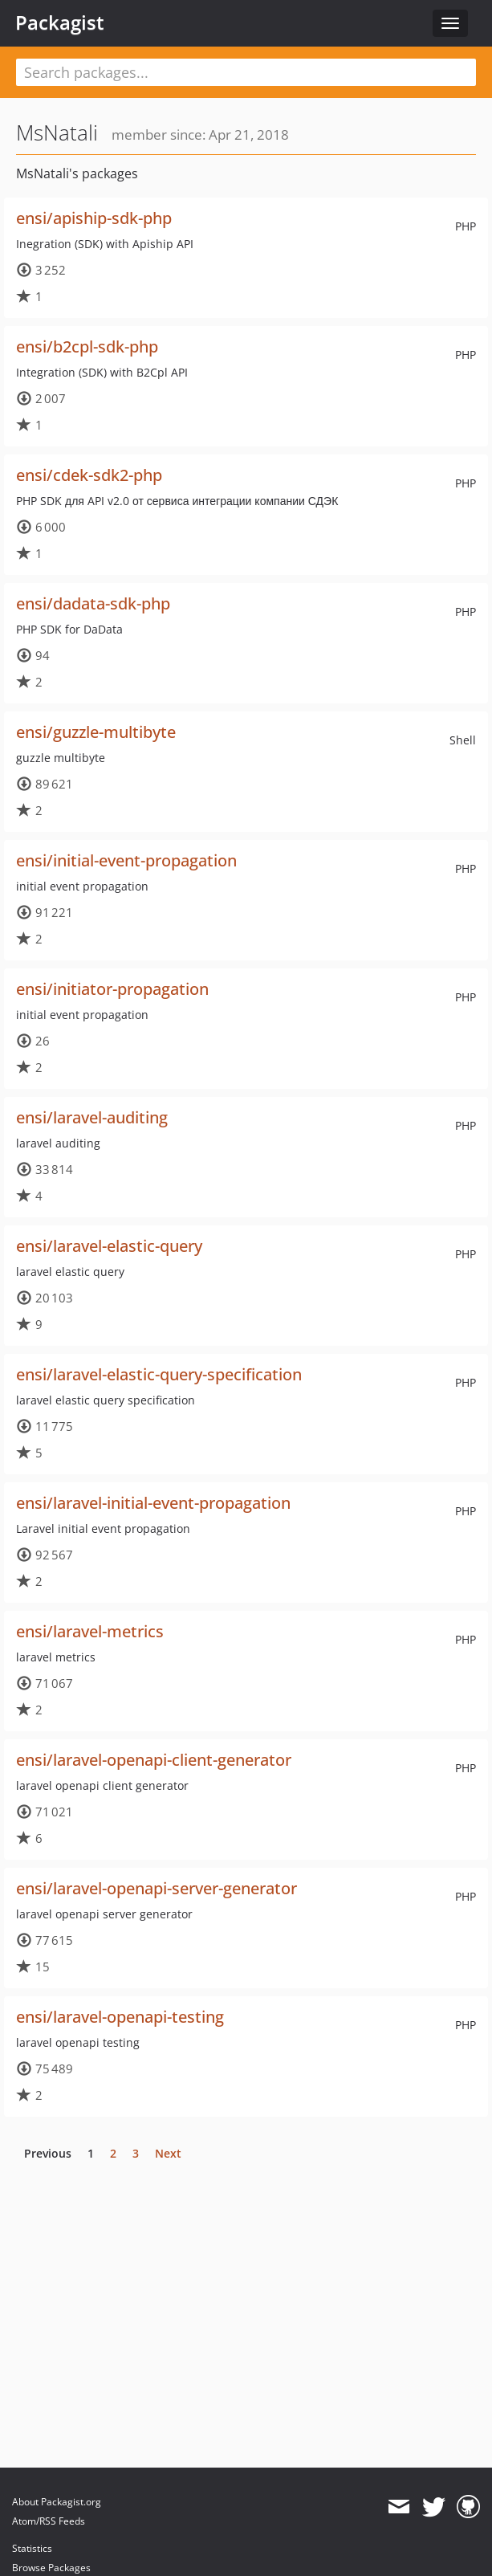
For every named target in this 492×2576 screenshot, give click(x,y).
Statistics (32, 2548)
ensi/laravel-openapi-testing (120, 2017)
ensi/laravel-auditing (92, 1117)
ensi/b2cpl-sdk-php (87, 346)
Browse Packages (51, 2567)
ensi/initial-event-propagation (126, 860)
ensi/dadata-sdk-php (93, 603)
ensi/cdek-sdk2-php (89, 475)
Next (168, 2153)
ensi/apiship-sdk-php (94, 218)
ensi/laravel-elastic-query (109, 1246)
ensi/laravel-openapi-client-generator (153, 1760)
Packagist (59, 22)
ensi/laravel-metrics (90, 1631)
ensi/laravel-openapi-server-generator (156, 1888)
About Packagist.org (56, 2502)
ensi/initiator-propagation (112, 989)
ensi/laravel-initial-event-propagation (153, 1503)
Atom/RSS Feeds (48, 2521)
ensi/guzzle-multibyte (96, 732)
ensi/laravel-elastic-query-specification (159, 1374)
